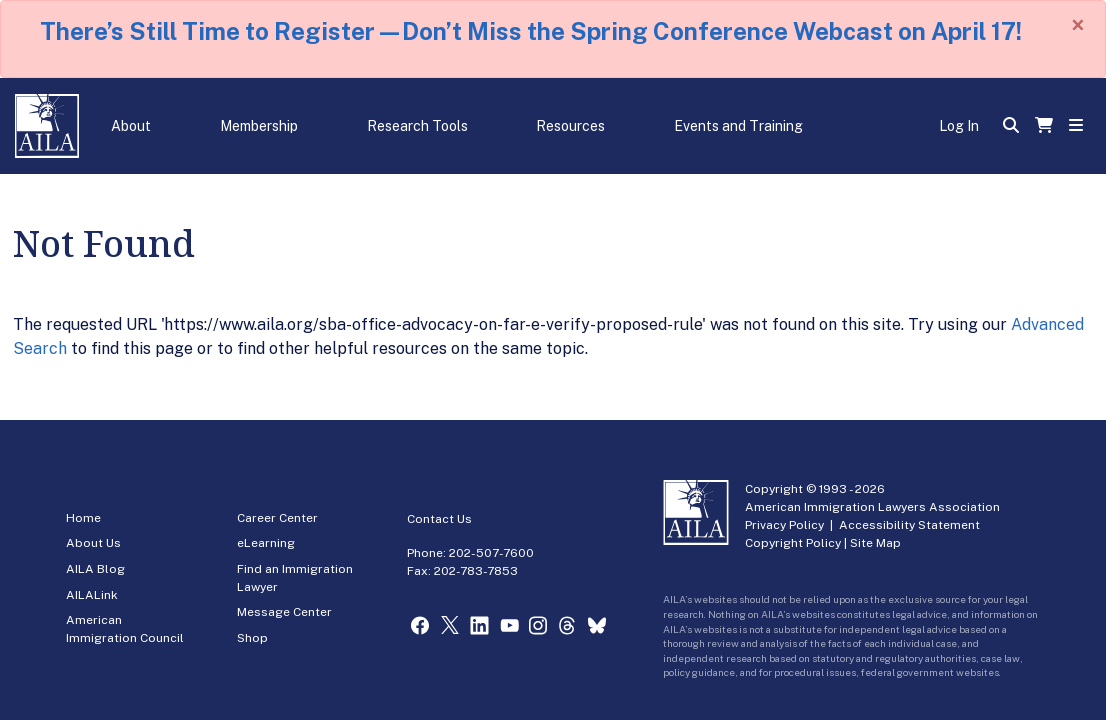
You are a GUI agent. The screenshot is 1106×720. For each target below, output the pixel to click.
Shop (252, 638)
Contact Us (439, 519)
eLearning (266, 543)
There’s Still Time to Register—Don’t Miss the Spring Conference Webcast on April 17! (531, 31)
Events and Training (738, 126)
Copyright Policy (793, 543)
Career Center (277, 518)
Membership (259, 126)
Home (83, 518)
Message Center (284, 612)
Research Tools (417, 126)
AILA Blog (95, 569)
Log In (959, 126)
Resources (570, 126)
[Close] (1078, 25)
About (131, 126)
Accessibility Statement (909, 525)
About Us (93, 543)
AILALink (92, 595)
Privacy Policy (784, 525)
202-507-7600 (491, 553)
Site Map (875, 543)
